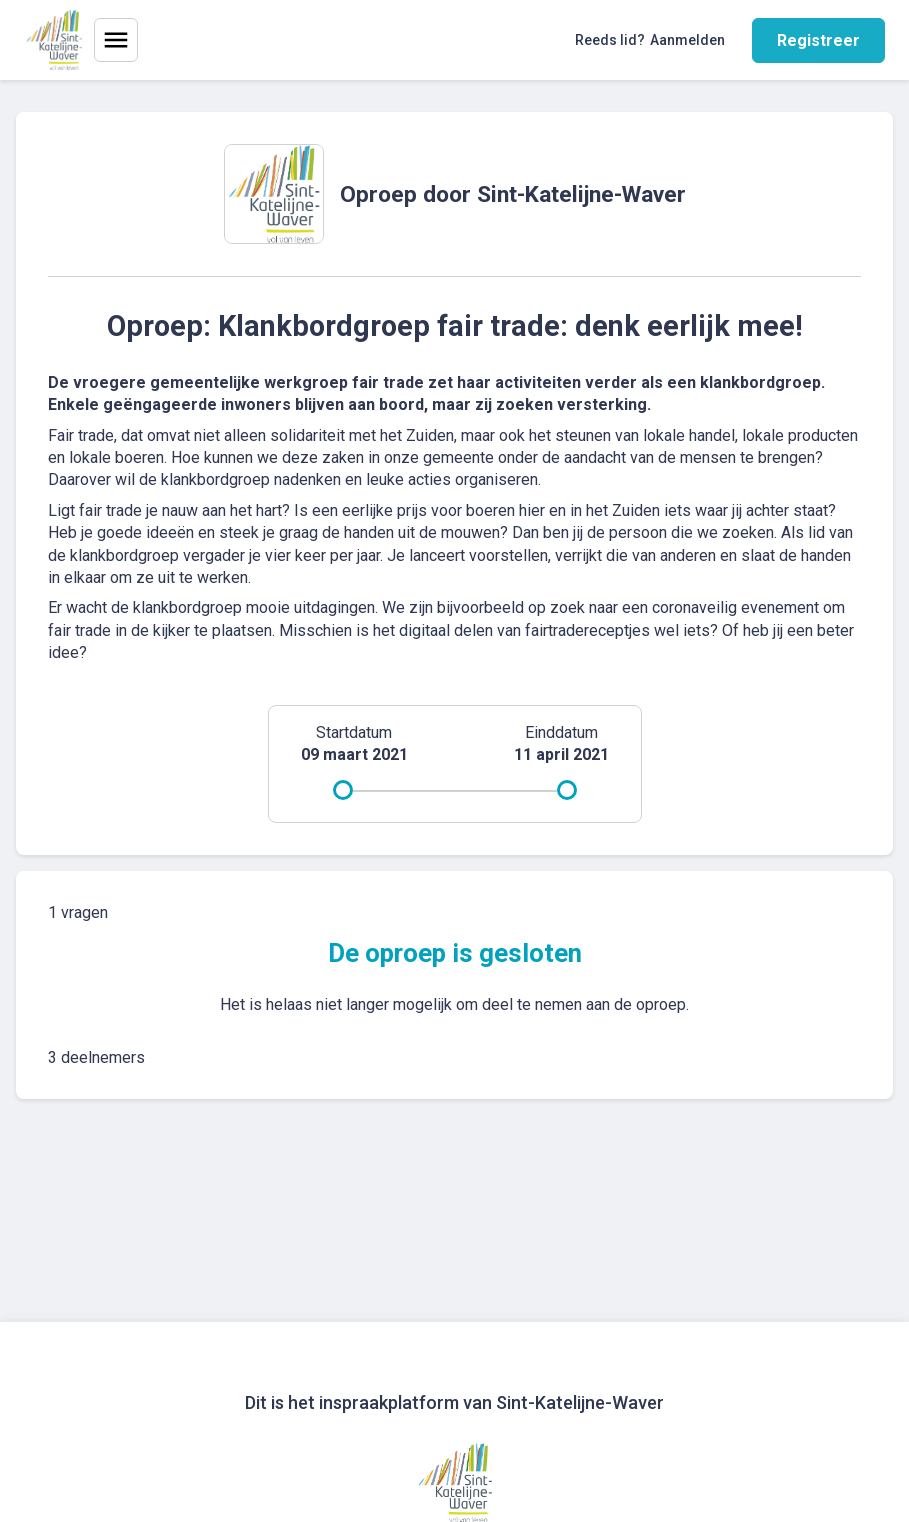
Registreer (818, 40)
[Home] (54, 40)
